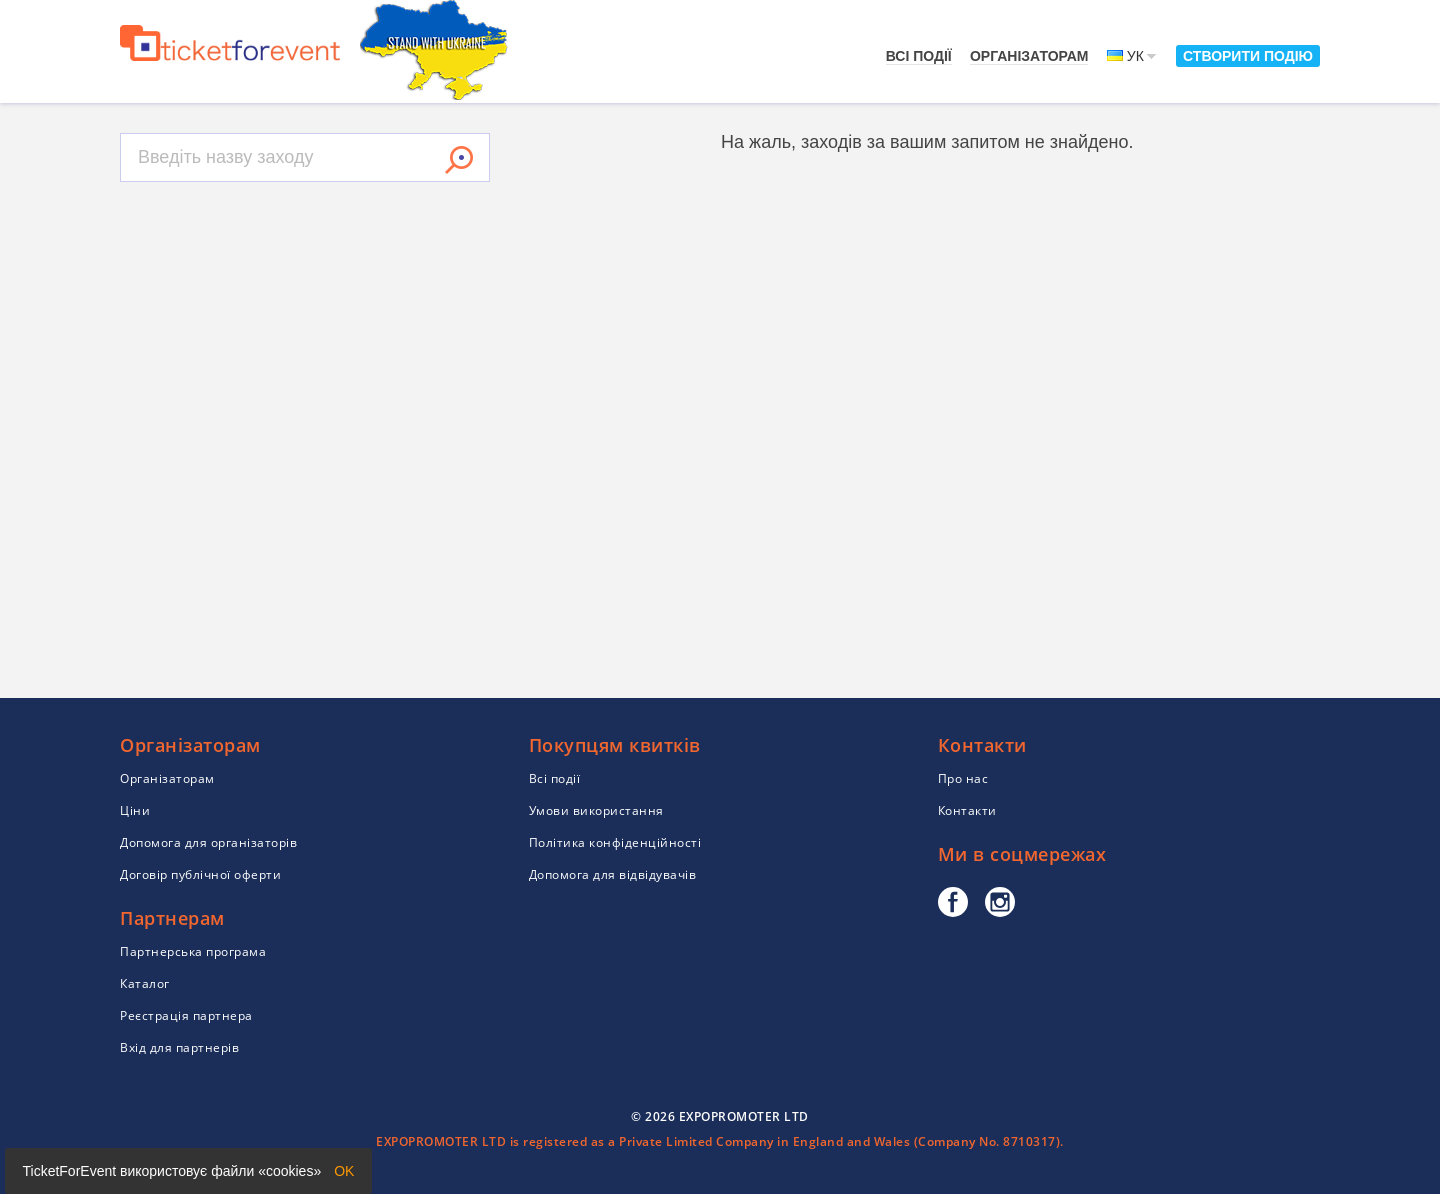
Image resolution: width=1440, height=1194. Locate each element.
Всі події (919, 56)
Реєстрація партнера (186, 1015)
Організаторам (1029, 56)
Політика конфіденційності (615, 842)
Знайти (459, 160)
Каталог (145, 983)
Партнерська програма (193, 951)
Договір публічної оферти (200, 874)
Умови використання (596, 810)
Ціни (135, 810)
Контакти (967, 810)
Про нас (963, 778)
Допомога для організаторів (208, 842)
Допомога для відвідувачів (613, 874)
